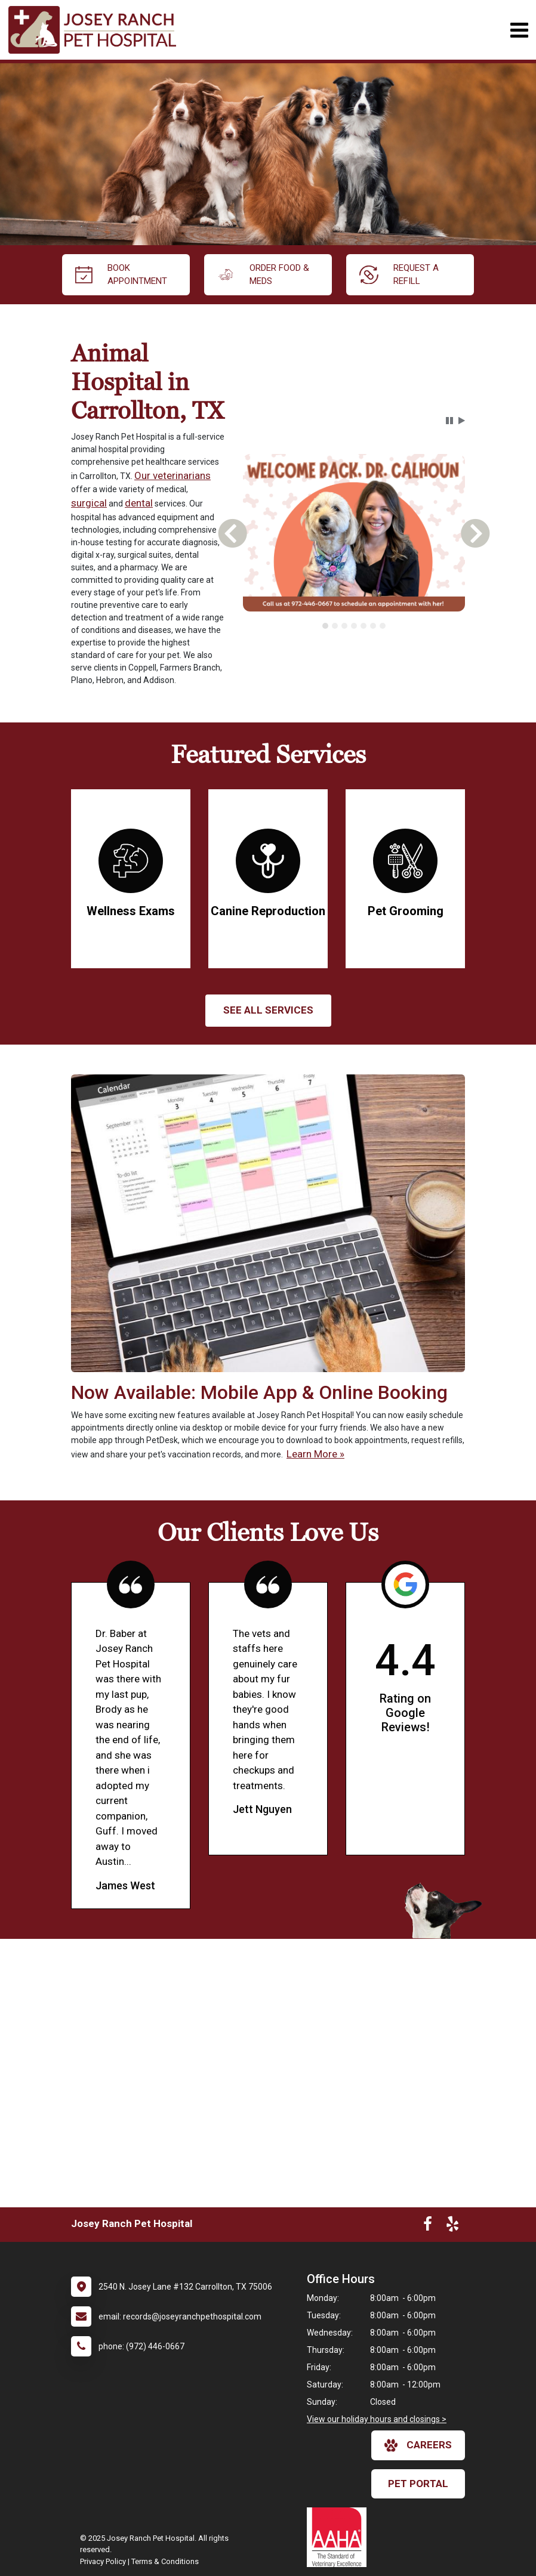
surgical (89, 503)
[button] (449, 420)
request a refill (399, 274)
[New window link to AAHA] (339, 2537)
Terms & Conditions (165, 2561)
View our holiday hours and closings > (376, 2419)
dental (139, 503)
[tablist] (354, 626)
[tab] (325, 626)
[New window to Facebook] (427, 2226)
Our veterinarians (172, 475)
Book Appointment (121, 274)
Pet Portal (418, 2483)
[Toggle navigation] (519, 30)
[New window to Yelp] (452, 2226)
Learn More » (315, 1454)
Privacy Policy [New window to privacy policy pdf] (103, 2561)
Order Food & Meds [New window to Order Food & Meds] (263, 274)
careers (418, 2445)
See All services (268, 1010)
